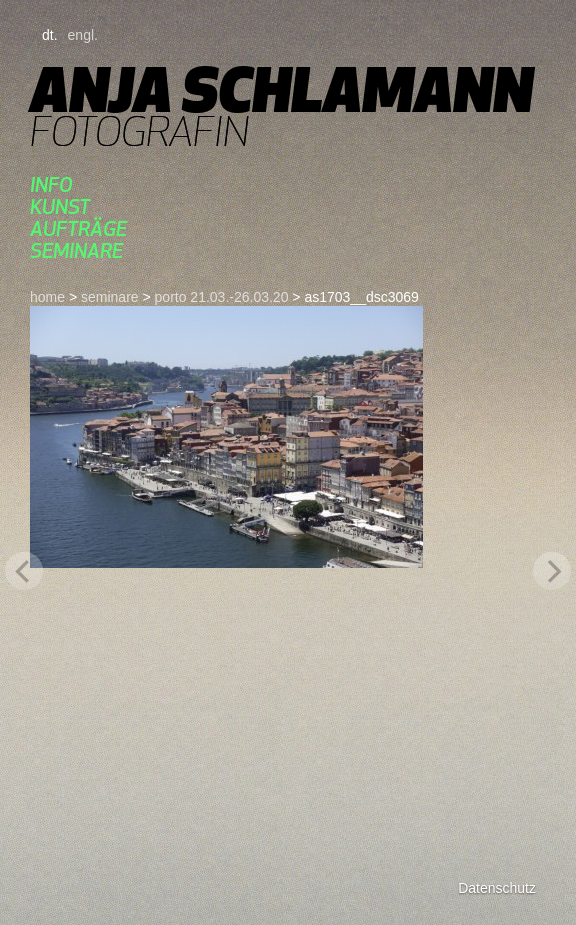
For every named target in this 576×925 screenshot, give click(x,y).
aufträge (78, 228)
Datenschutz (497, 888)
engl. (83, 35)
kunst (60, 206)
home (47, 297)
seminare (76, 250)
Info (51, 184)
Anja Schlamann (281, 89)
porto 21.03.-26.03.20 (222, 297)
